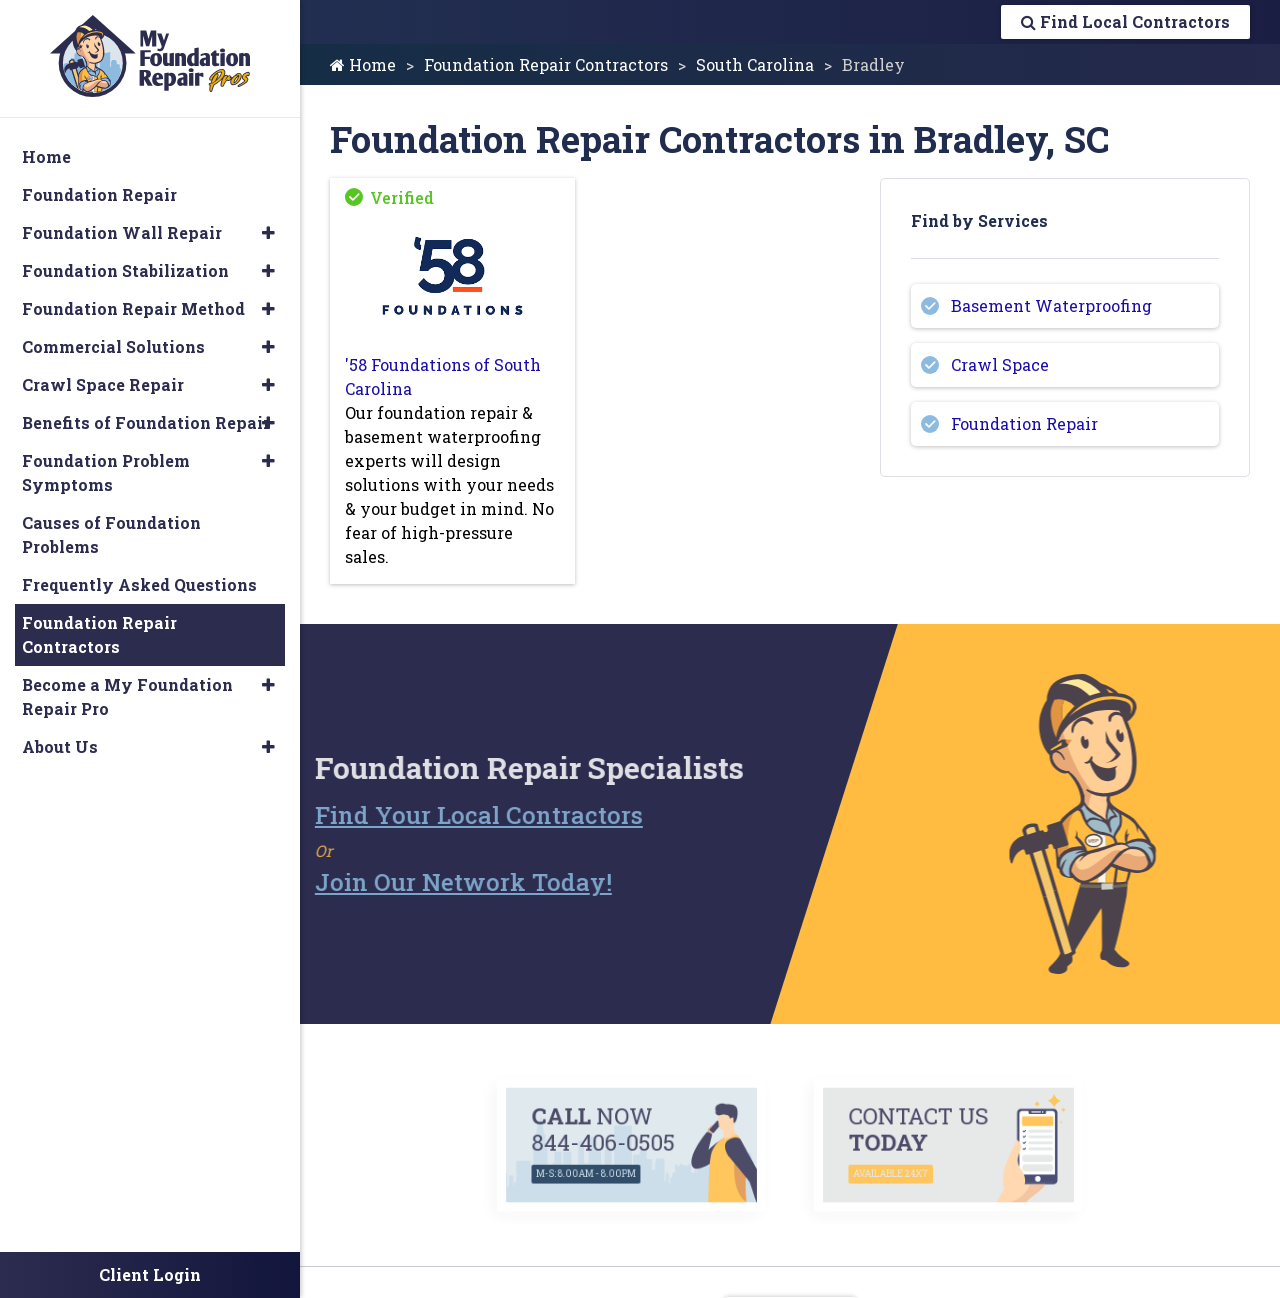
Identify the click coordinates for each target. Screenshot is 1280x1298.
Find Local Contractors (1125, 21)
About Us (60, 746)
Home (363, 64)
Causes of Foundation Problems (111, 534)
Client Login (150, 1274)
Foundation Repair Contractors (546, 64)
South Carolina (755, 64)
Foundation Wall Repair (122, 232)
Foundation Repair (1024, 423)
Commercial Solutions (113, 346)
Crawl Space (1000, 364)
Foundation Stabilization (125, 270)
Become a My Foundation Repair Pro (127, 696)
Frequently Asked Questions (139, 584)
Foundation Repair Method (133, 308)
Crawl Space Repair (103, 384)
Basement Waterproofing (1051, 305)
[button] (268, 233)
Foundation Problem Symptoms (106, 472)
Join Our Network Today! (419, 882)
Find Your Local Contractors (435, 815)
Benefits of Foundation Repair (146, 422)
